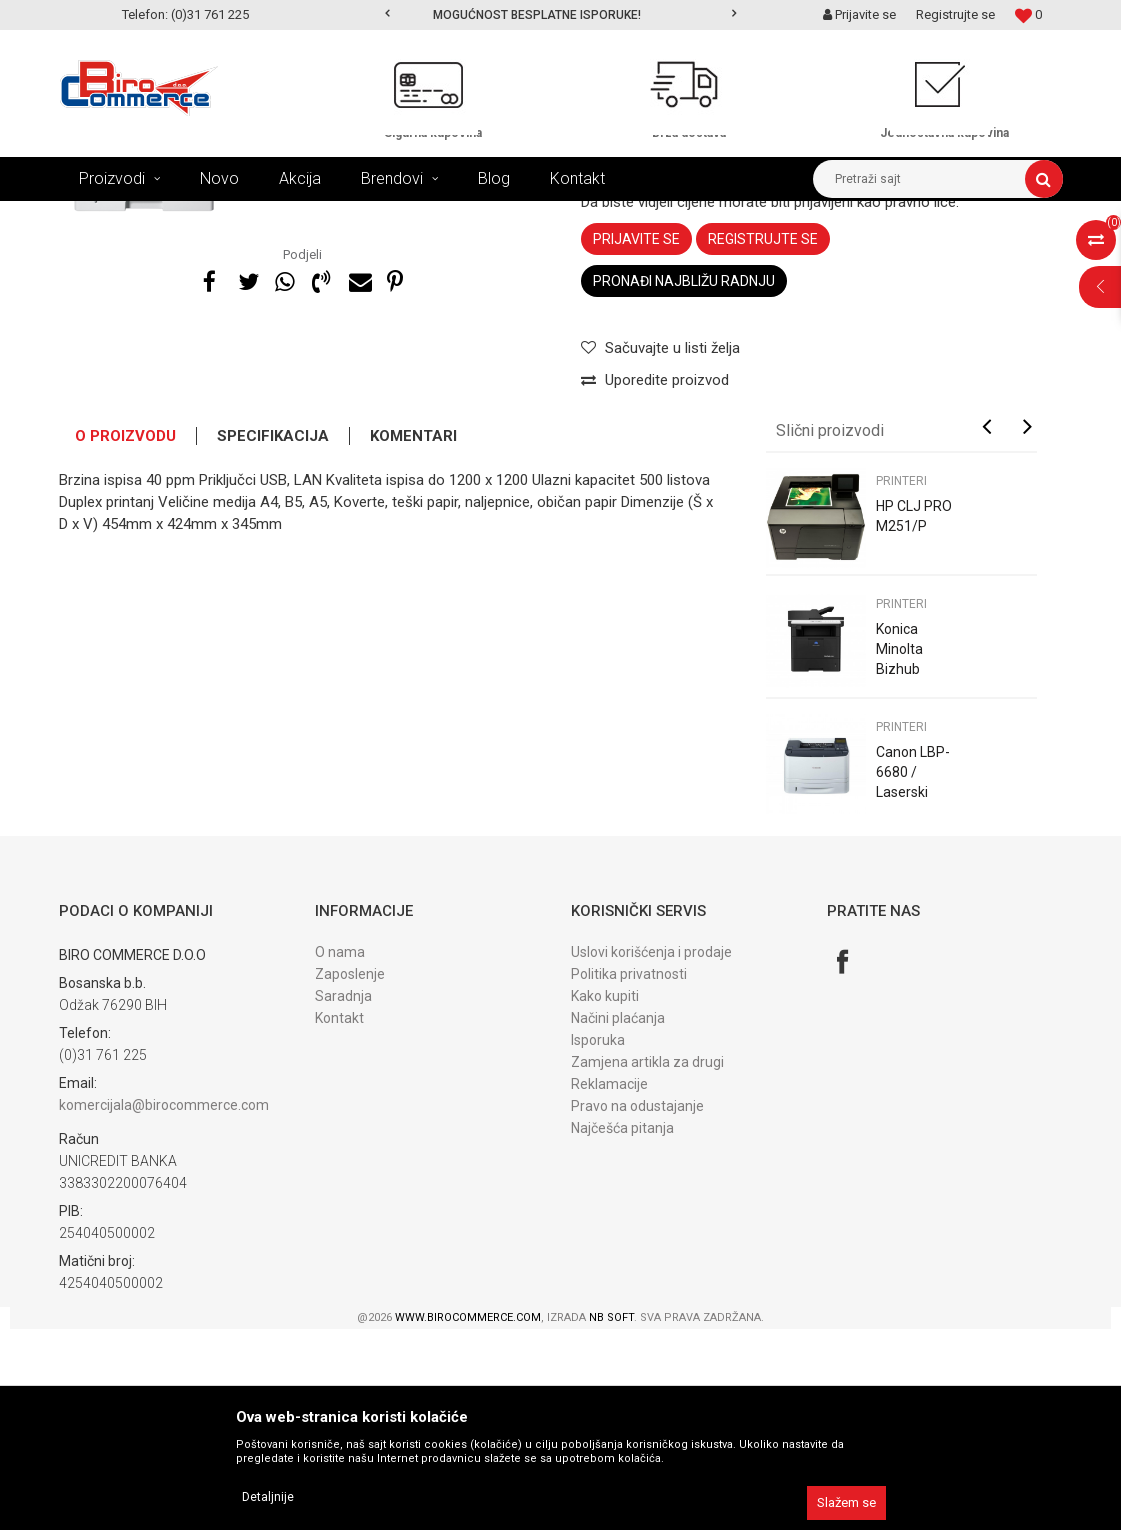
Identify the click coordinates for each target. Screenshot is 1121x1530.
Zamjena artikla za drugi (647, 1263)
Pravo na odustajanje (637, 1307)
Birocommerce (100, 216)
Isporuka (598, 1241)
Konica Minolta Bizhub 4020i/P (901, 860)
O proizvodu (125, 637)
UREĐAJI (257, 216)
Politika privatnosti (629, 1175)
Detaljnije (268, 1497)
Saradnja (343, 1197)
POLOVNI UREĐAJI (353, 216)
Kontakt (339, 1219)
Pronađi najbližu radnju (684, 482)
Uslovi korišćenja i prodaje (651, 1153)
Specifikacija (273, 637)
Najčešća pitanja (622, 1329)
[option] (560, 15)
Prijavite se (636, 440)
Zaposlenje (350, 1175)
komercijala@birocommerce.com (164, 1306)
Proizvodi (187, 216)
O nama (340, 1153)
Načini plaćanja (618, 1219)
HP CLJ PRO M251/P (914, 717)
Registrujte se (955, 14)
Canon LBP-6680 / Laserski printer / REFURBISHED (920, 993)
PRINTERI (449, 216)
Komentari (413, 637)
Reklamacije (609, 1285)
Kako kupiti (605, 1197)
